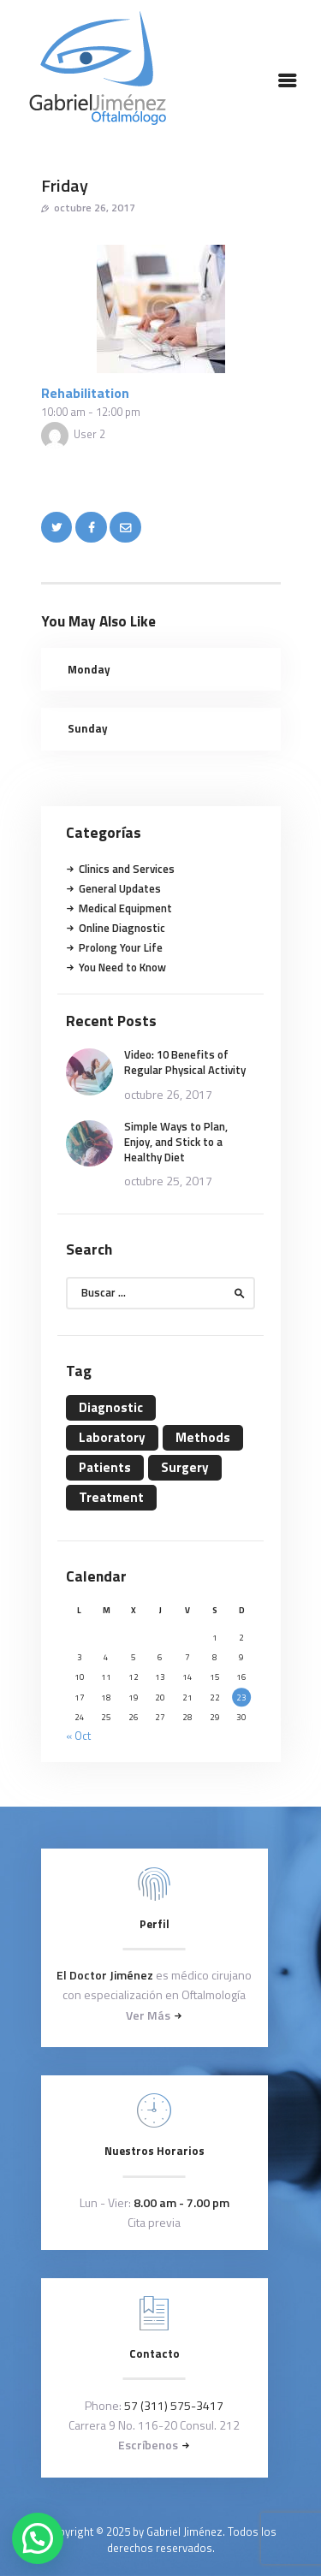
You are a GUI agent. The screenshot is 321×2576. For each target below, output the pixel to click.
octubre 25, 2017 (168, 1181)
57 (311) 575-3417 (173, 2405)
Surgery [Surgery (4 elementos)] (185, 1467)
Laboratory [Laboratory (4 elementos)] (112, 1437)
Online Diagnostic (122, 927)
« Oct (78, 1735)
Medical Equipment (125, 908)
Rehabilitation (85, 393)
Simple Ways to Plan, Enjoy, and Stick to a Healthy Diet (176, 1142)
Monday (89, 669)
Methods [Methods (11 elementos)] (202, 1437)
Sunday (88, 728)
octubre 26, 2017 (94, 207)
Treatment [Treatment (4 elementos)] (111, 1497)
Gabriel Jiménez (184, 2531)
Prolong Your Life (121, 947)
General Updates (120, 888)
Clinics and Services (127, 868)
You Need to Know (122, 967)
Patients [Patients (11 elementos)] (105, 1467)
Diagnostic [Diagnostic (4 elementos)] (111, 1407)
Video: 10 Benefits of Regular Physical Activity (185, 1062)
